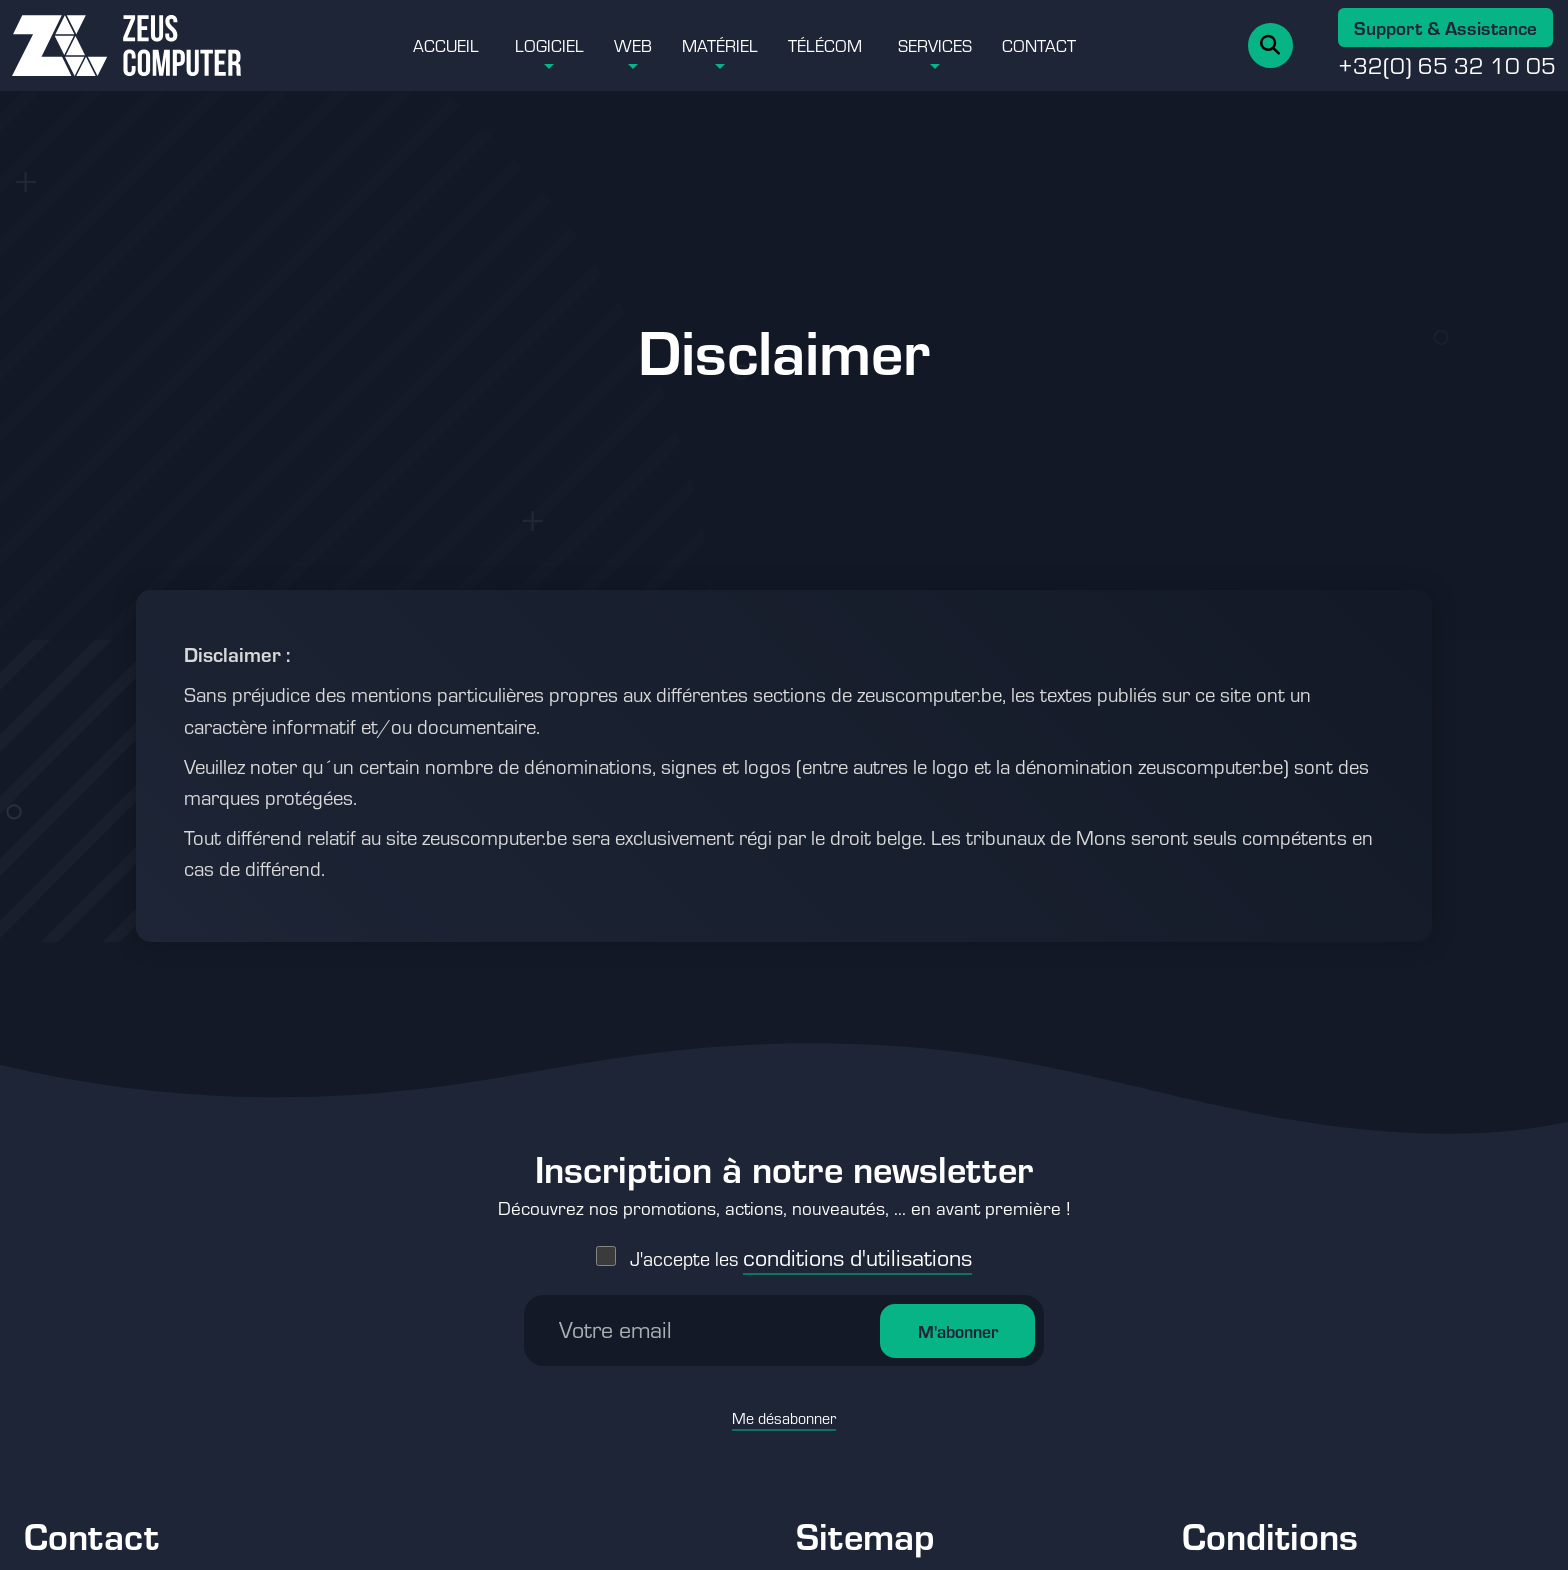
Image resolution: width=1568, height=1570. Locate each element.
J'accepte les (801, 1248)
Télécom (825, 45)
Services (935, 45)
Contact (1039, 45)
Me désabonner (784, 1408)
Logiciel (549, 45)
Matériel (720, 45)
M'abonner (958, 1321)
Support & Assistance (1445, 27)
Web (633, 45)
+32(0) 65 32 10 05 (1447, 65)
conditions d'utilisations (857, 1247)
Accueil (446, 45)
